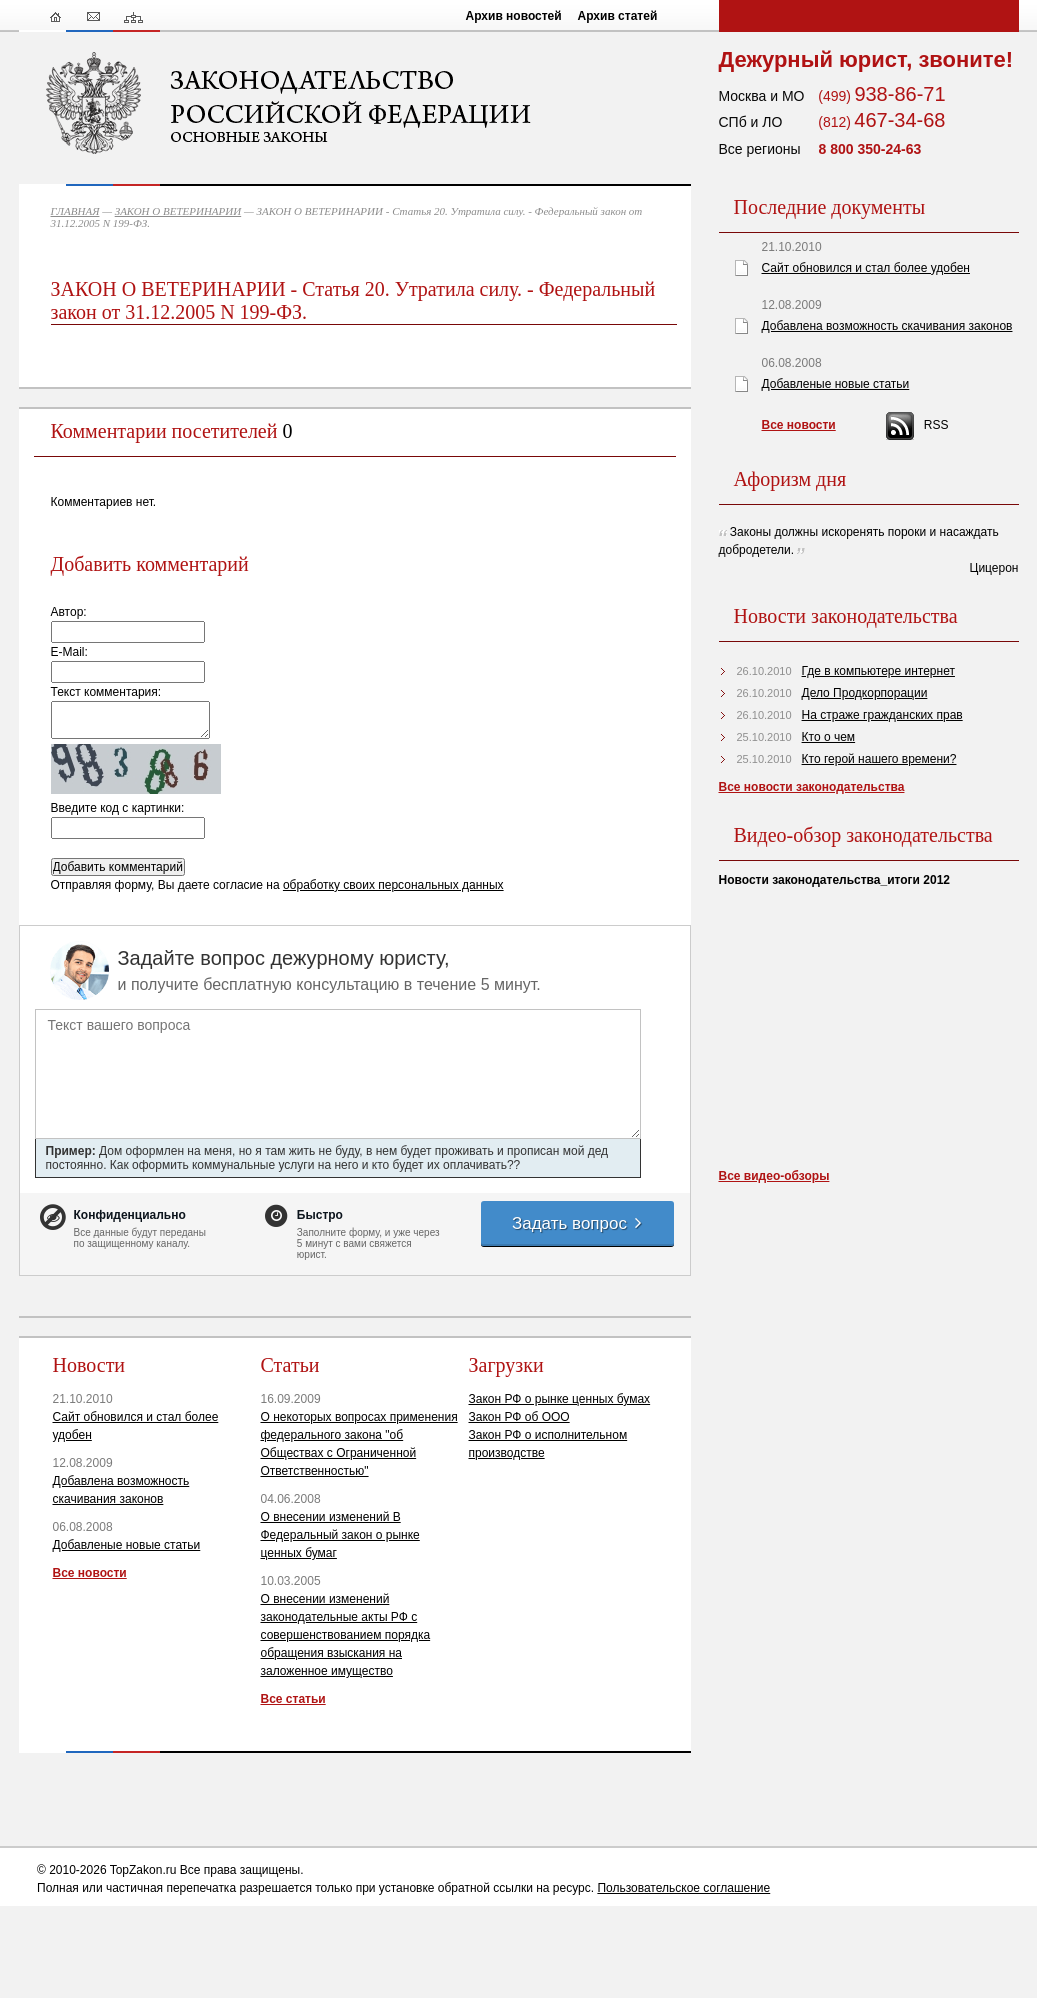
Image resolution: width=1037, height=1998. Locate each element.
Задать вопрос (578, 1223)
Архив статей (618, 16)
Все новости (90, 1573)
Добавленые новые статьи (127, 1545)
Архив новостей (514, 16)
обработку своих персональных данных (393, 885)
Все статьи (293, 1699)
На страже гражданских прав (882, 715)
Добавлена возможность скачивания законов (887, 326)
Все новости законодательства (812, 787)
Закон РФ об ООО (519, 1417)
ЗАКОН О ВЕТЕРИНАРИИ (178, 211)
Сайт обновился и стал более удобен (866, 268)
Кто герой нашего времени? (879, 759)
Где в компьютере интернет (878, 671)
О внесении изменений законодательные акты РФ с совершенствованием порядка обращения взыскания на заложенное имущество (346, 1635)
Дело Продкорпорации (865, 693)
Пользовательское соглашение (683, 1888)
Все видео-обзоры (774, 1176)
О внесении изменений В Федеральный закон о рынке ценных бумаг (340, 1535)
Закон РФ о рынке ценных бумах (560, 1399)
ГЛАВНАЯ (75, 211)
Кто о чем (829, 737)
